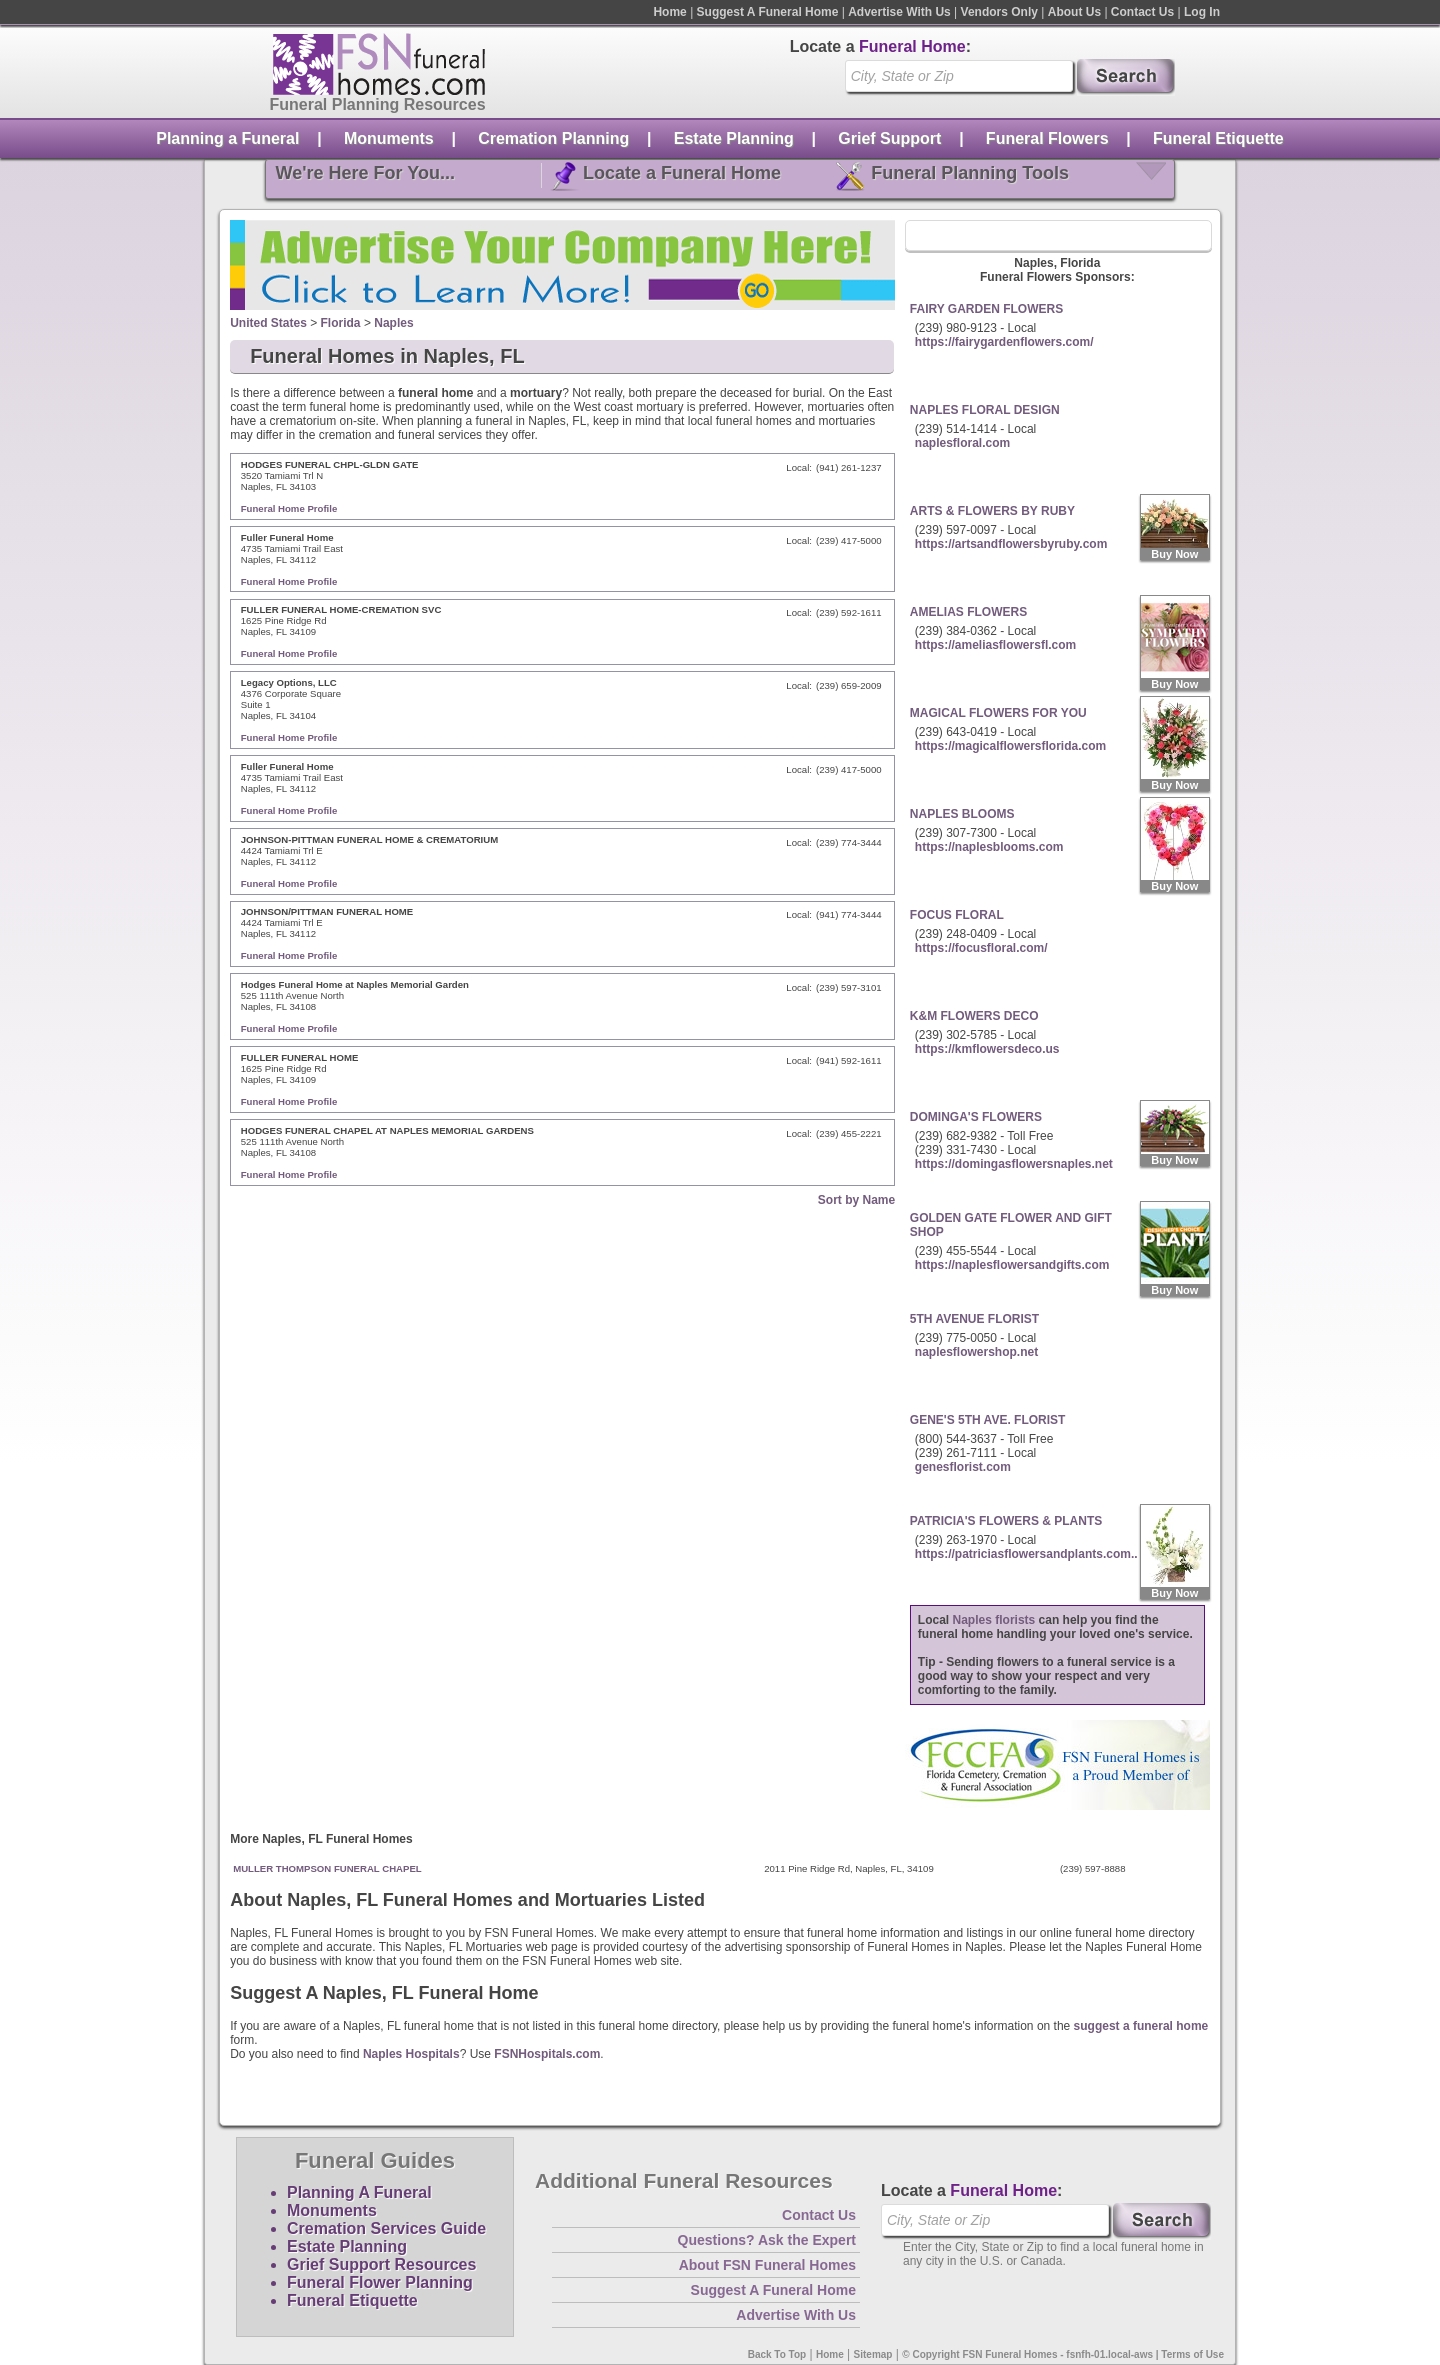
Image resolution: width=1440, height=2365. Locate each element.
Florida (341, 323)
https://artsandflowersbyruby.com (1011, 544)
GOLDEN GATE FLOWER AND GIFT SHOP (1011, 1225)
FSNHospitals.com (547, 2054)
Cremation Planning (553, 138)
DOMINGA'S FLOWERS (976, 1117)
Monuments (389, 138)
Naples (393, 323)
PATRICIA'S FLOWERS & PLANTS (1006, 1521)
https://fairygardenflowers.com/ (1004, 342)
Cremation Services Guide (386, 2228)
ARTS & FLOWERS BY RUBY (992, 511)
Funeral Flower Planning (380, 2282)
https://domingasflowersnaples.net (1014, 1164)
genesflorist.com (963, 1467)
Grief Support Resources (381, 2264)
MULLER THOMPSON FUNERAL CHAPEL (327, 1868)
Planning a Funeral (227, 138)
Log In (1202, 12)
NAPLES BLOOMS (962, 814)
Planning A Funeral (359, 2192)
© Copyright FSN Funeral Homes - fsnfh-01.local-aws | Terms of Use (1063, 2354)
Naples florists (994, 1620)
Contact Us (1142, 12)
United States (268, 323)
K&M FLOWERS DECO (974, 1016)
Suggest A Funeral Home (768, 12)
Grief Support (889, 138)
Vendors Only (999, 12)
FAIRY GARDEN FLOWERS (986, 309)
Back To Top (777, 2354)
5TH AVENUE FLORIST (974, 1319)
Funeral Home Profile (289, 508)
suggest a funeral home (1141, 2026)
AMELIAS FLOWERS (968, 612)
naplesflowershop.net (976, 1352)
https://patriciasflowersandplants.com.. (1026, 1554)
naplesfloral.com (962, 443)
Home (669, 12)
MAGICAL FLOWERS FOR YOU (998, 713)
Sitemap (873, 2354)
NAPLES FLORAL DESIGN (985, 410)
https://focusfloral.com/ (981, 948)
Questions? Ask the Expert (767, 2240)
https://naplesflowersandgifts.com (1012, 1265)
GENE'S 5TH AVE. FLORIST (988, 1420)
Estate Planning (734, 138)
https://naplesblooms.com (989, 847)
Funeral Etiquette (1218, 138)
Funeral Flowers (1047, 138)
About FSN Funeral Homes (767, 2265)
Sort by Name (856, 1200)
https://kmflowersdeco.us (987, 1049)
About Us (1074, 12)
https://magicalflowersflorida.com (1010, 746)
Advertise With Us (899, 12)
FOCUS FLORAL (957, 915)
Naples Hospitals (411, 2054)
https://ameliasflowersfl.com (995, 645)
